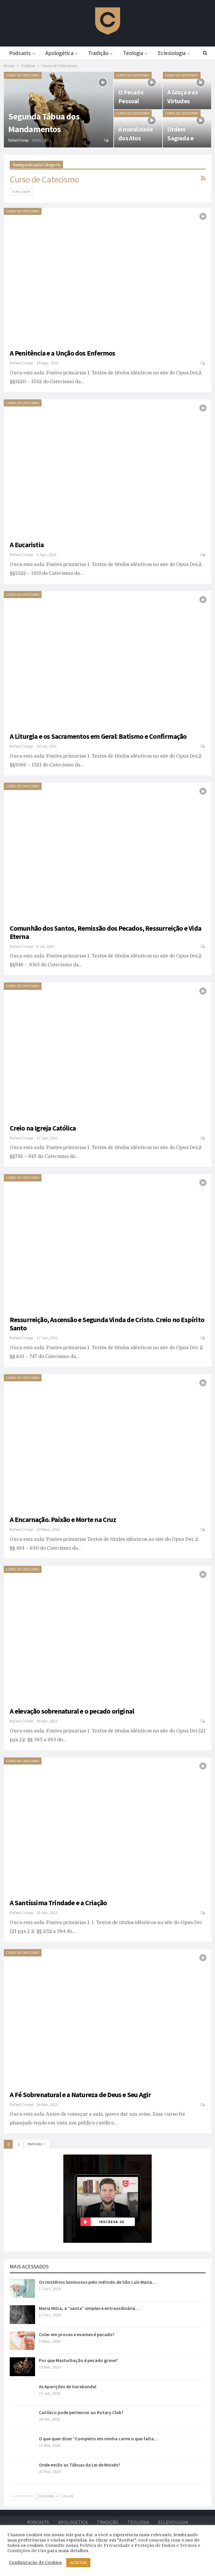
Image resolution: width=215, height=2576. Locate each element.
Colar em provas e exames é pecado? (77, 2334)
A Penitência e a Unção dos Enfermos (62, 353)
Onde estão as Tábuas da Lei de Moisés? (79, 2465)
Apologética (61, 53)
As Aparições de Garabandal (67, 2386)
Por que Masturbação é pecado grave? (78, 2360)
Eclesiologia (173, 2522)
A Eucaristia (27, 544)
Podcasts (20, 53)
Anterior (22, 2496)
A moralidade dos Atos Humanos (135, 138)
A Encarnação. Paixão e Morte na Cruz (63, 1519)
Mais (168, 53)
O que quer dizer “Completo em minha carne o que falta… (98, 2438)
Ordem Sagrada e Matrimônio (182, 138)
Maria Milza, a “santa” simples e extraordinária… (89, 2308)
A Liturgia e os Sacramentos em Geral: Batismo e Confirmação (98, 736)
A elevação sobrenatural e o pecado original (72, 1711)
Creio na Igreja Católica (43, 1128)
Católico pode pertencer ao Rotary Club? (81, 2412)
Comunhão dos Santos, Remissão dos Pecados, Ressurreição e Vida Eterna (105, 932)
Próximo (36, 2144)
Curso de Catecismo (22, 75)
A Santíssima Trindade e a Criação (58, 1902)
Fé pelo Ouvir (21, 192)
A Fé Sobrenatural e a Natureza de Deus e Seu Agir (80, 2094)
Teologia (137, 53)
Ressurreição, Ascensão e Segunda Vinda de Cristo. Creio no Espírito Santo (107, 1323)
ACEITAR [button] (78, 2562)
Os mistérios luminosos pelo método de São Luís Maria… (98, 2282)
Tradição (100, 53)
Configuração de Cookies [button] (35, 2562)
